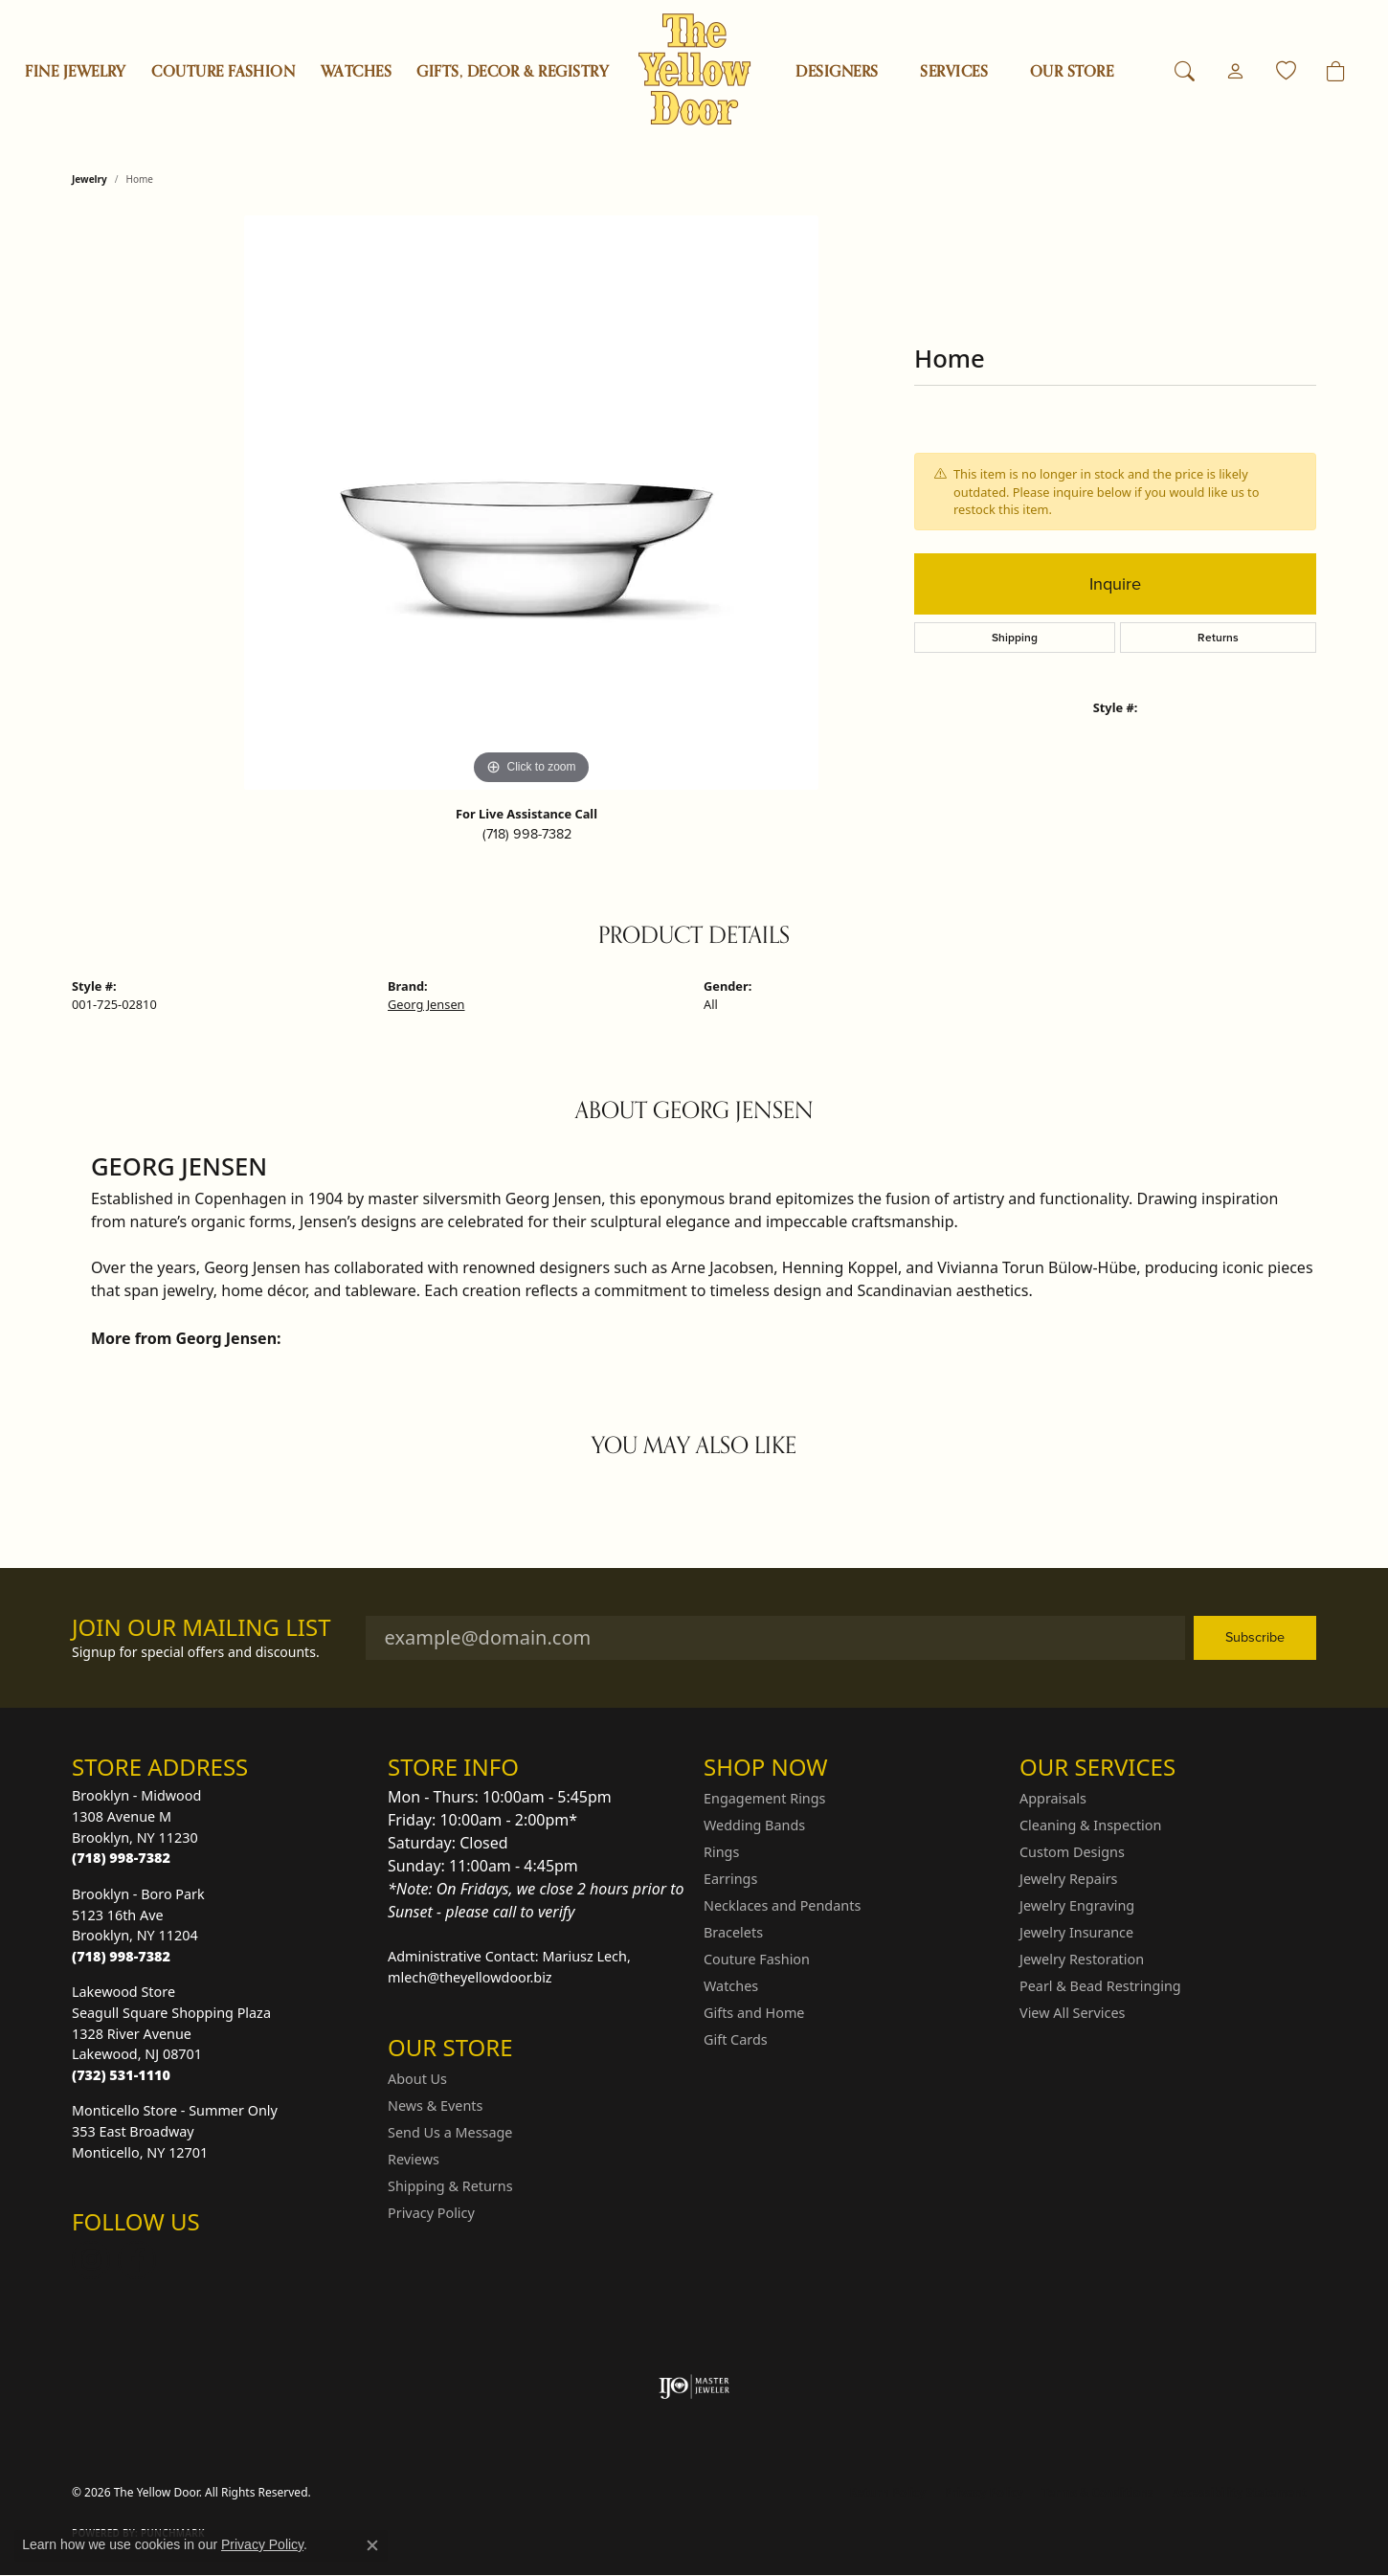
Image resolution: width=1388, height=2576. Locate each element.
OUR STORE (1071, 71)
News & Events (435, 2105)
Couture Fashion (223, 71)
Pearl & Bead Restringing (1100, 1986)
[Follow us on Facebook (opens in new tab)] (137, 2260)
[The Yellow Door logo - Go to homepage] (694, 69)
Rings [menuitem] (721, 1852)
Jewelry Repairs (1068, 1879)
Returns (1218, 637)
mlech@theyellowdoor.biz (470, 1977)
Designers (836, 71)
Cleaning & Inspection (1090, 1825)
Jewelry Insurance (1076, 1932)
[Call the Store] (121, 1857)
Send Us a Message (450, 2132)
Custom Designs (1072, 1852)
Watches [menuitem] (731, 1986)
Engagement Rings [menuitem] (765, 1798)
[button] (1185, 72)
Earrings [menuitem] (730, 1879)
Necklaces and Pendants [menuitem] (782, 1905)
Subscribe (1255, 1636)
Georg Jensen (426, 1004)
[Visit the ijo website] (694, 2386)
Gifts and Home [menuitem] (754, 2013)
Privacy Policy (431, 2213)
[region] (531, 502)
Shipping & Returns (450, 2186)
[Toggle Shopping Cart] (1336, 72)
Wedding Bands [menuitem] (754, 1825)
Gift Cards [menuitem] (736, 2039)
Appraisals (1052, 1798)
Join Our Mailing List (201, 1628)
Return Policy (888, 2492)
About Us (417, 2079)
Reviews (413, 2159)
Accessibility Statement (1240, 2492)
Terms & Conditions (1097, 2492)
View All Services (1072, 2013)
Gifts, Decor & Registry (512, 71)
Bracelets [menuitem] (733, 1932)
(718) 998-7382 (526, 833)
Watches (356, 71)
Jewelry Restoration (1081, 1959)
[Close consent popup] (372, 2545)
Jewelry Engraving (1076, 1905)
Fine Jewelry (75, 71)
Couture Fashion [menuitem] (757, 1959)
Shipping (1015, 637)
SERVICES (954, 71)
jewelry (89, 179)
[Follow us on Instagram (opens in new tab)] (91, 2260)
